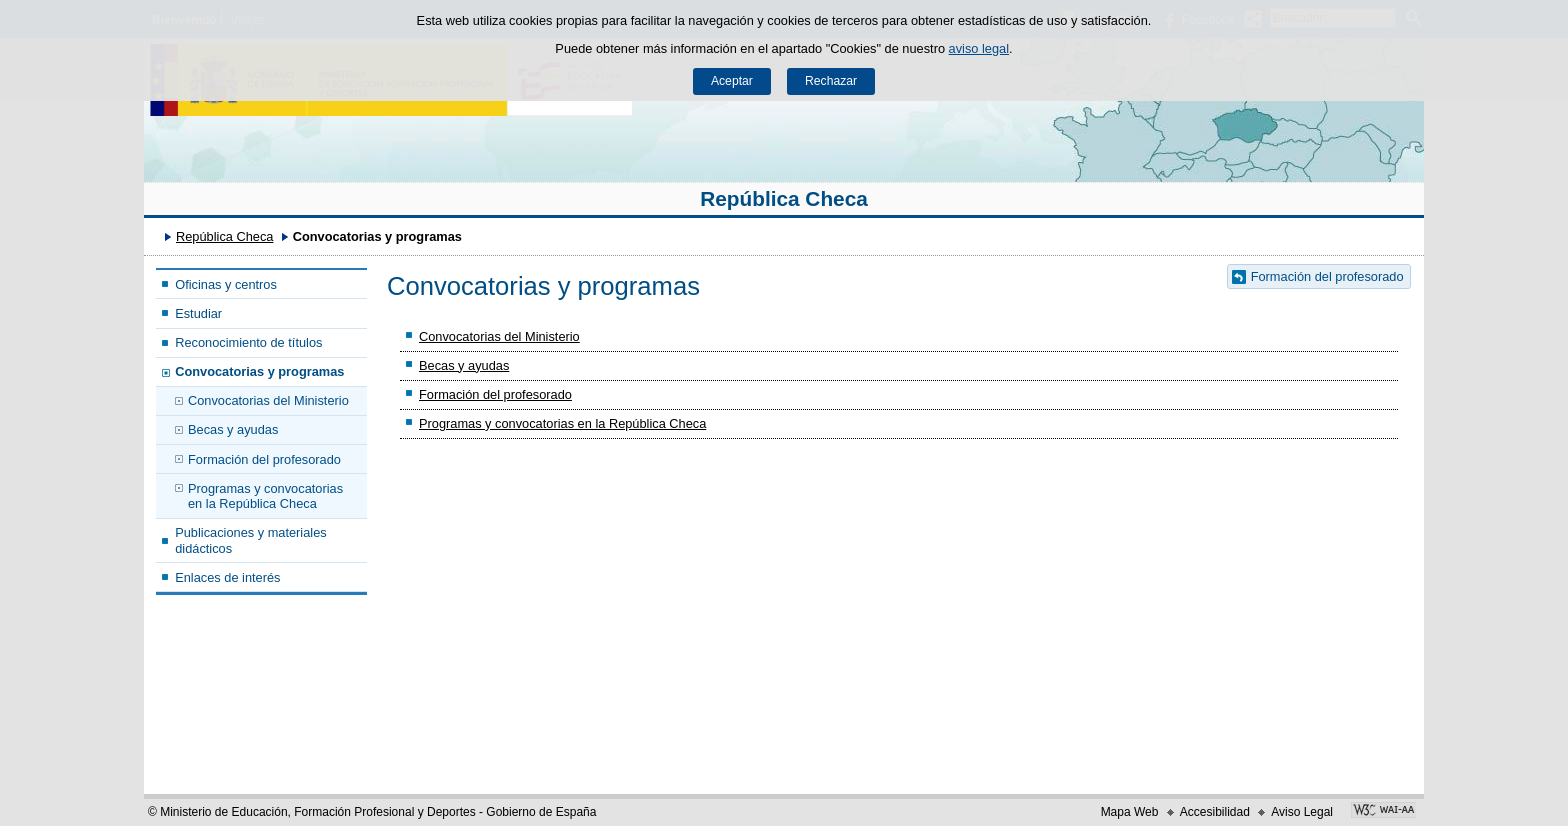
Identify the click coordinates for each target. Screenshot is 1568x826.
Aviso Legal (1302, 812)
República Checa (784, 198)
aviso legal (979, 48)
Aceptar (732, 81)
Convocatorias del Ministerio (268, 400)
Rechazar (831, 81)
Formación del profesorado (264, 459)
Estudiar (198, 313)
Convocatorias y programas (259, 371)
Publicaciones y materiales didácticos (251, 540)
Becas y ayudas (233, 429)
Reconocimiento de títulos (248, 342)
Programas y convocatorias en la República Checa (265, 496)
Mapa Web (1130, 812)
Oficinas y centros (226, 284)
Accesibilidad (1215, 812)
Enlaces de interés (227, 577)
